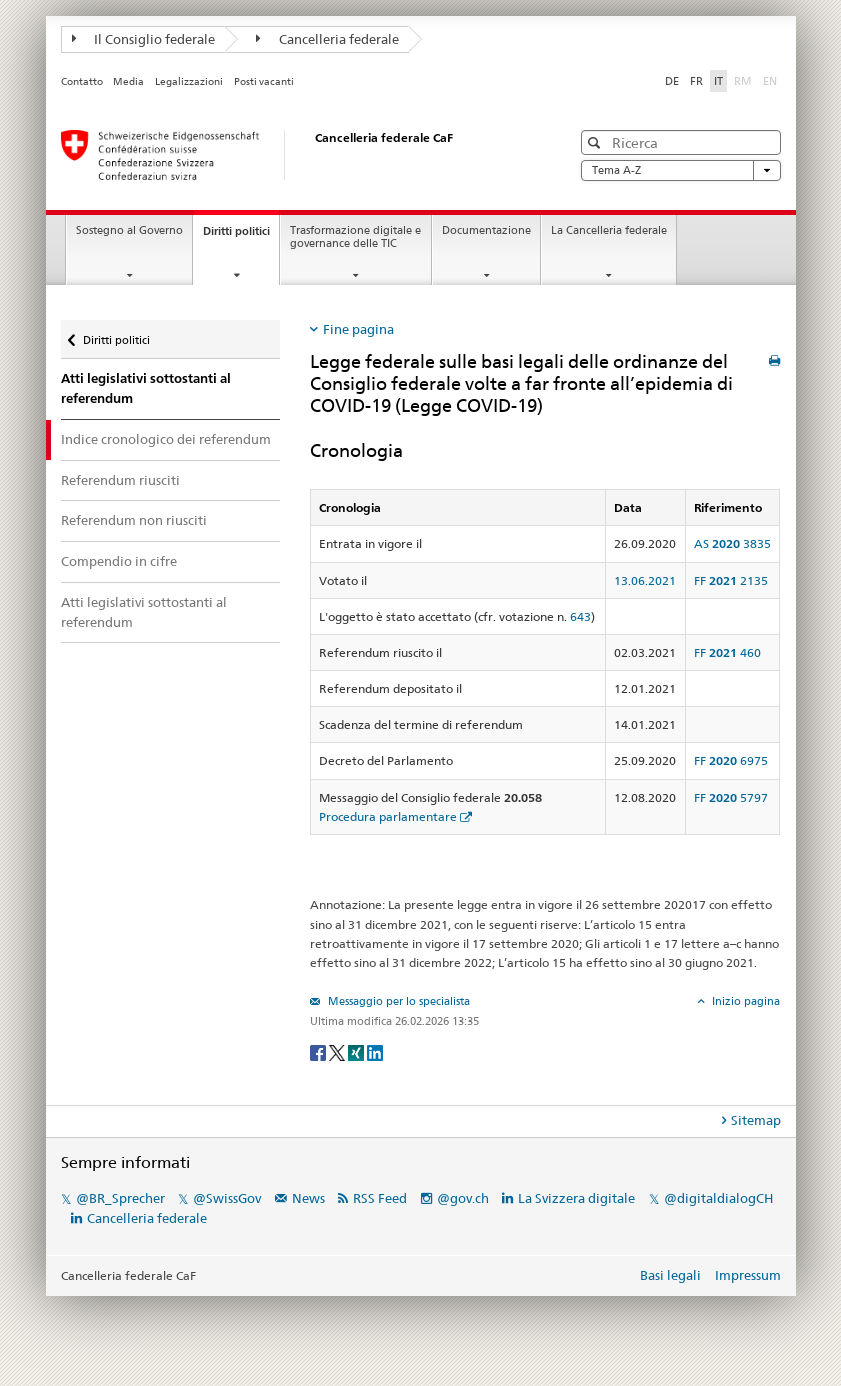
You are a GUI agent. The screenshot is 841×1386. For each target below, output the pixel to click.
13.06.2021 (645, 580)
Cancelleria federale (327, 39)
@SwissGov (227, 1198)
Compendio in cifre (119, 561)
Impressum (748, 1275)
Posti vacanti (264, 81)
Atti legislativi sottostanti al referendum (146, 388)
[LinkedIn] (375, 1051)
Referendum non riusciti (134, 520)
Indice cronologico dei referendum (166, 439)
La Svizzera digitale (576, 1198)
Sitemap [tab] (756, 1120)
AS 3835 (732, 543)
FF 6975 (731, 760)
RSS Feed (380, 1198)
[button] (596, 142)
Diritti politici (241, 236)
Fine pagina (358, 329)
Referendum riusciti (120, 480)
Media (128, 81)
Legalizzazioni (189, 81)
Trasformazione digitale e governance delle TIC (355, 237)
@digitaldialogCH (718, 1198)
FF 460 (727, 652)
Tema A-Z (681, 170)
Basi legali (670, 1275)
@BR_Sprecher (120, 1198)
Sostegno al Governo (129, 230)
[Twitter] (338, 1051)
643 (580, 616)
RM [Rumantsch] (743, 81)
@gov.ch (463, 1198)
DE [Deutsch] (672, 81)
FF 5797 (731, 797)
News (308, 1198)
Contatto (82, 81)
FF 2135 (731, 580)
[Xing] (357, 1051)
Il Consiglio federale (144, 39)
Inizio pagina (744, 1001)
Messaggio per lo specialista (397, 1001)
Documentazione (486, 230)
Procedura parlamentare (388, 816)
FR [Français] (696, 81)
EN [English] (770, 81)
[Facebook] (319, 1051)
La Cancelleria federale (609, 230)
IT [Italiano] (718, 81)
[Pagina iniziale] (296, 155)
